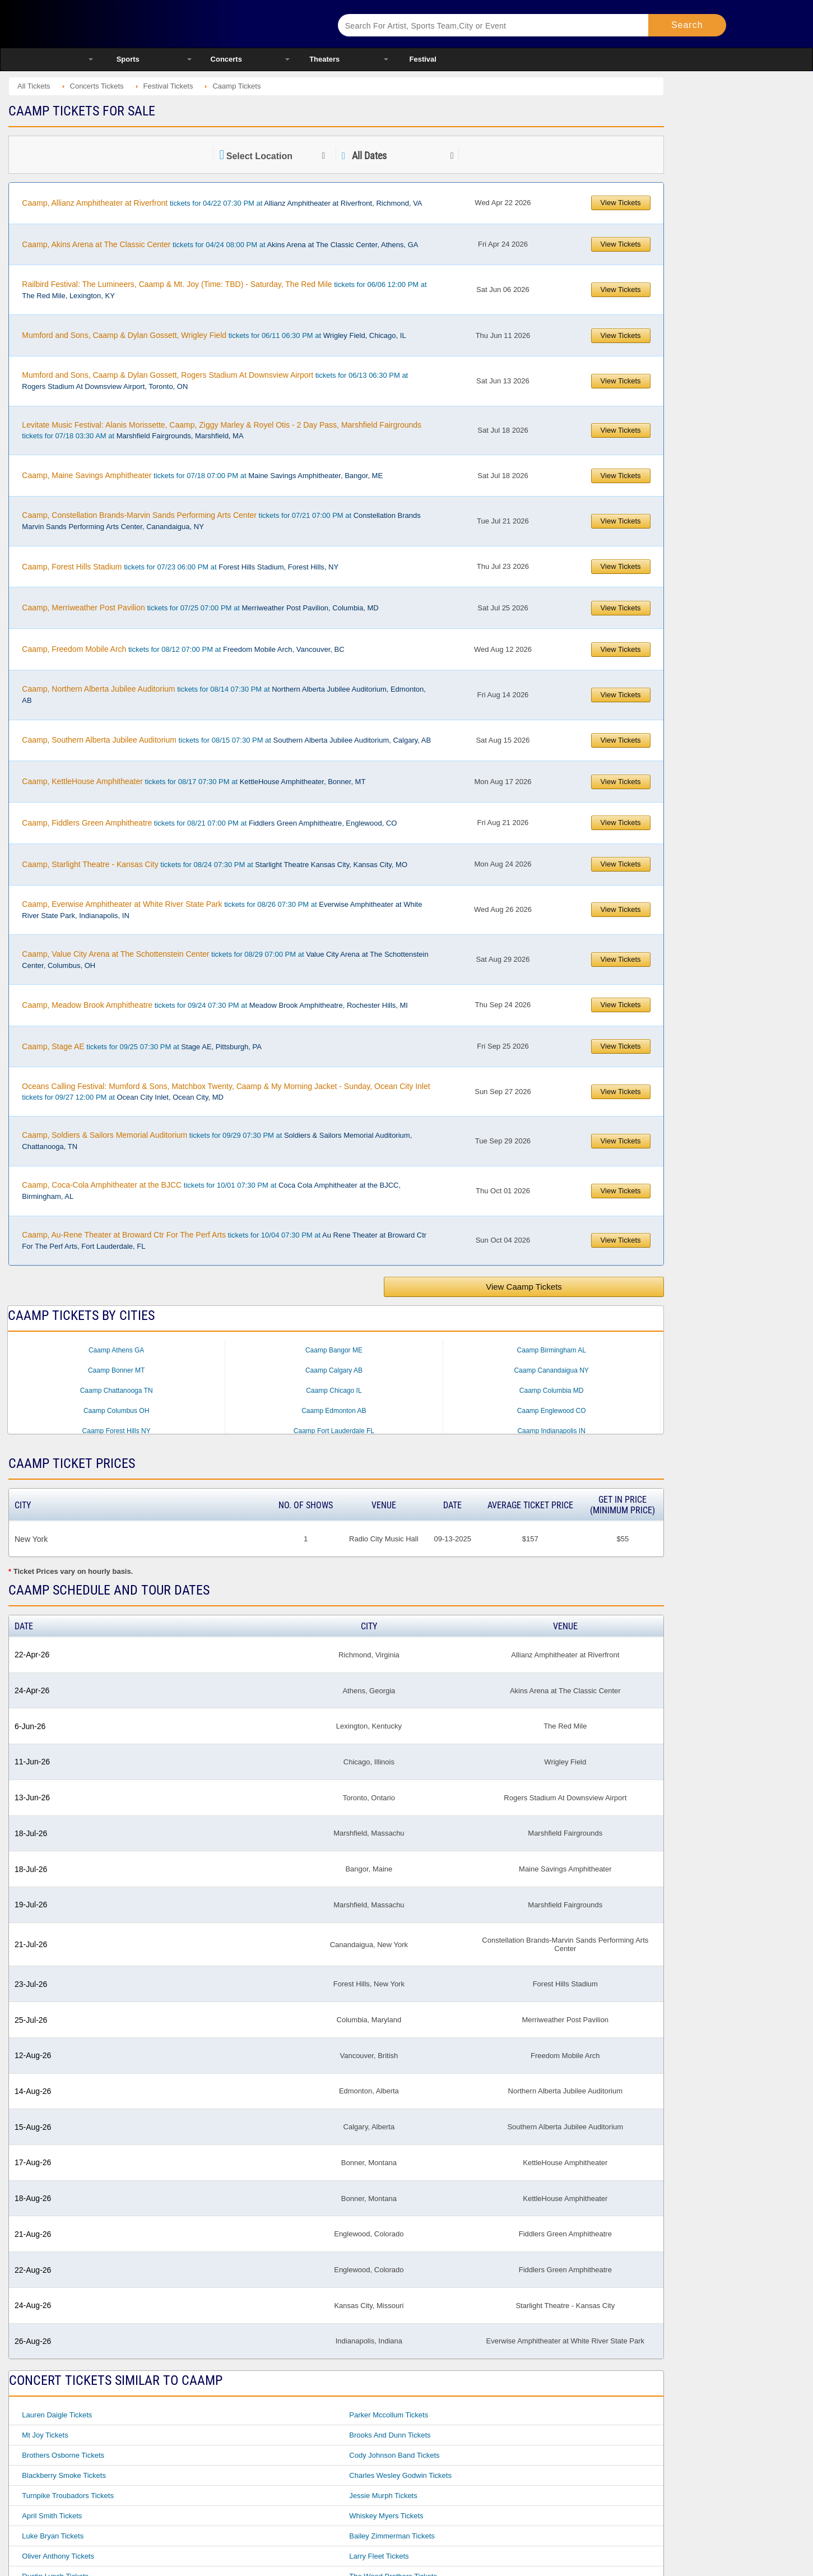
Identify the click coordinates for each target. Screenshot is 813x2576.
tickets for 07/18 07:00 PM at (202, 475)
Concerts (226, 59)
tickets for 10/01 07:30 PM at (211, 1190)
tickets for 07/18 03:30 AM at (221, 430)
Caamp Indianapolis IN (551, 1431)
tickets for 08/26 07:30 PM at (222, 910)
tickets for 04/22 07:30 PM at (222, 202)
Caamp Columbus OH (116, 1411)
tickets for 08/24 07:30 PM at (214, 864)
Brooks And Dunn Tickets (389, 2435)
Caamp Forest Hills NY (116, 1431)
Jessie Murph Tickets (383, 2495)
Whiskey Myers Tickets (386, 2516)
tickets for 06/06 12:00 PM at (224, 290)
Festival (423, 59)
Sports (128, 59)
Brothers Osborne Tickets (63, 2455)
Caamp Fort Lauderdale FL (334, 1431)
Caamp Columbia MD (551, 1390)
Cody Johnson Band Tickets (394, 2455)
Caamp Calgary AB (334, 1370)
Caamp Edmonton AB (333, 1411)
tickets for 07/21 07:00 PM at (221, 521)
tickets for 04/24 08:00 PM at (220, 244)
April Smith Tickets (52, 2516)
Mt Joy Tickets (45, 2435)
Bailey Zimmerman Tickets (391, 2536)
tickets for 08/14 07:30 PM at (223, 694)
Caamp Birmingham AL (551, 1350)
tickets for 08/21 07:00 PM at (209, 822)
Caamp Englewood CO (551, 1411)
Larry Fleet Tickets (378, 2556)
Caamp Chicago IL (333, 1390)
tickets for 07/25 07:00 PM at (200, 607)
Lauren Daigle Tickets (57, 2415)
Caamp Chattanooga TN (116, 1390)
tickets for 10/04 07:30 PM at (224, 1240)
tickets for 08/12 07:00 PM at (183, 649)
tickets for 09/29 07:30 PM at (217, 1141)
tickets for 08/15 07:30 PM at (226, 739)
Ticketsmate (199, 23)
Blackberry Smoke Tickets (64, 2475)
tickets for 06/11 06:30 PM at (214, 335)
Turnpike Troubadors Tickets (68, 2495)
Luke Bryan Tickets (52, 2536)
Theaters (324, 59)
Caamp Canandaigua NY (551, 1370)
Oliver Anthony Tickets (58, 2556)
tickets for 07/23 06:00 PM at (180, 566)
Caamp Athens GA (116, 1350)
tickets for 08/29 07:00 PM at (225, 959)
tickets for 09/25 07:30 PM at (142, 1046)
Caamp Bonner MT (116, 1370)
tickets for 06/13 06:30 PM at (215, 380)
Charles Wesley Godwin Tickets (400, 2475)
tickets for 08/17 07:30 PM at (193, 781)
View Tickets (621, 202)
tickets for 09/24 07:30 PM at (215, 1004)
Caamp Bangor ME (334, 1350)
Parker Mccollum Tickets (388, 2415)
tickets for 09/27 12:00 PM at (226, 1091)
